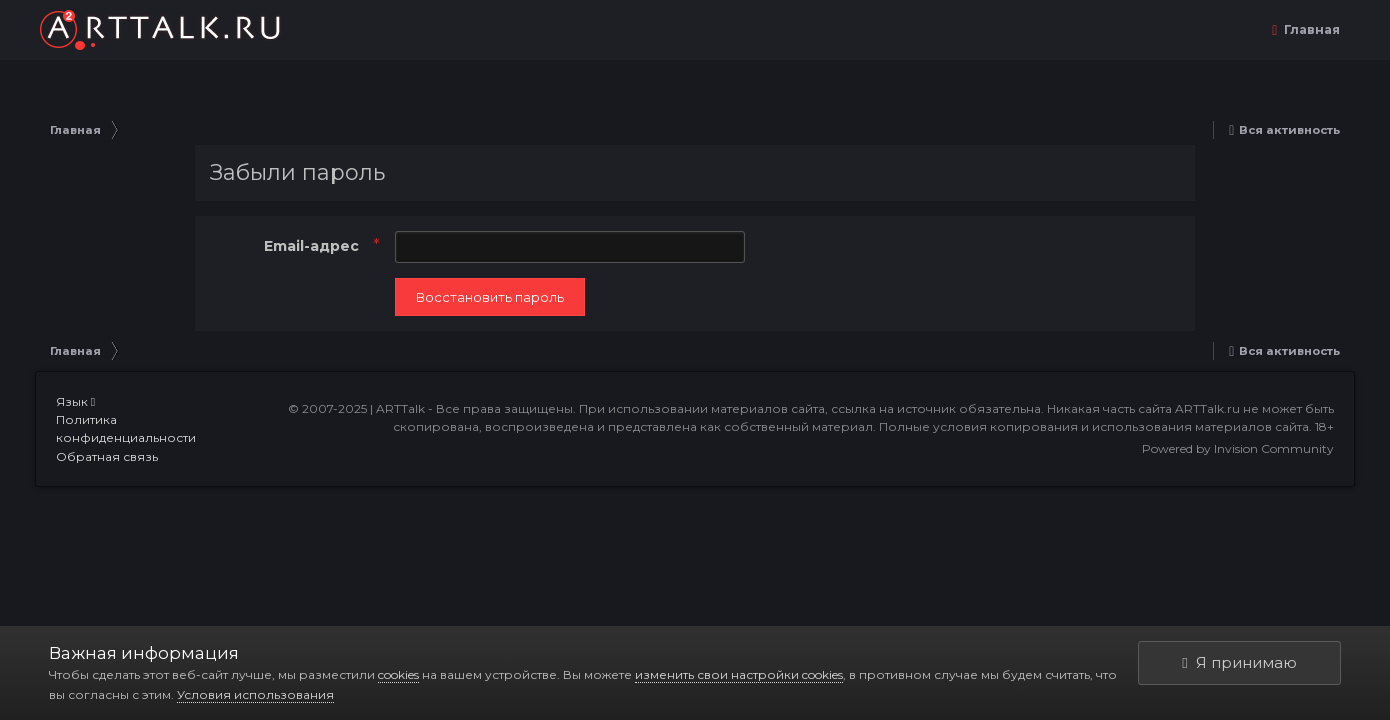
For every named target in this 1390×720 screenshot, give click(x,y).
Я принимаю (1239, 662)
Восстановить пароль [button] (490, 297)
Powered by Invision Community (1238, 448)
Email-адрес (313, 246)
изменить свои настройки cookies (739, 674)
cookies (398, 674)
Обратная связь (107, 456)
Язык (75, 401)
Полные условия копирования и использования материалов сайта (1094, 426)
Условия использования (255, 694)
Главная (1310, 29)
